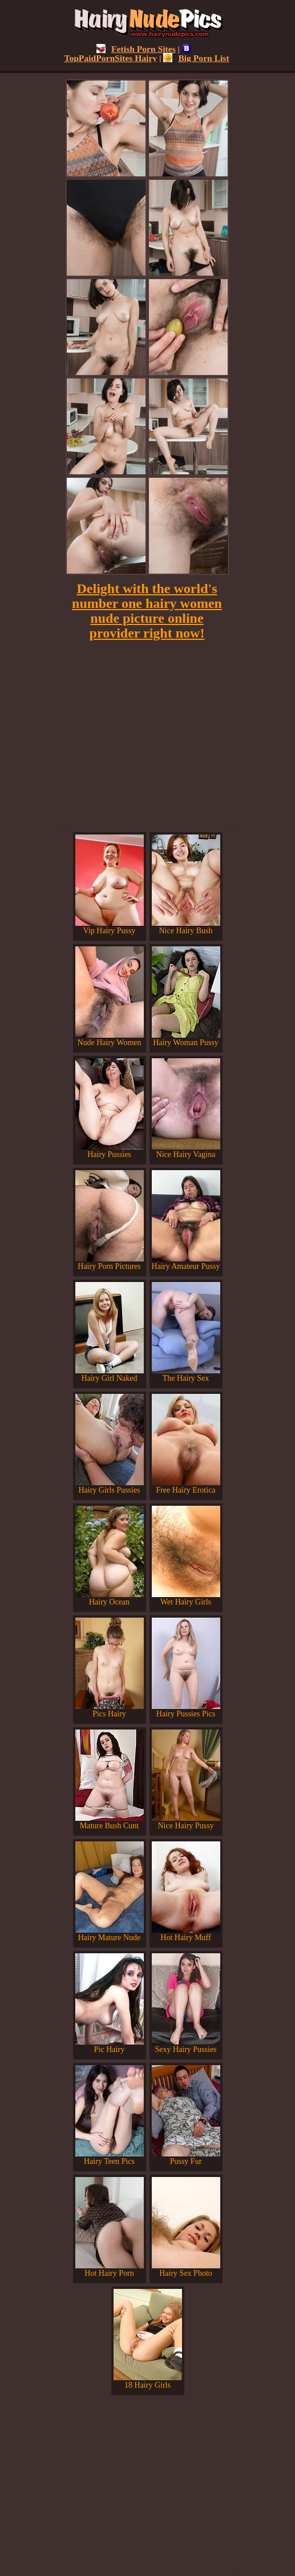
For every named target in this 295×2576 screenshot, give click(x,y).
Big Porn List (196, 58)
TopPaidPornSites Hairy (127, 53)
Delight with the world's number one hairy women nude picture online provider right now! (147, 610)
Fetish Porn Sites (136, 49)
